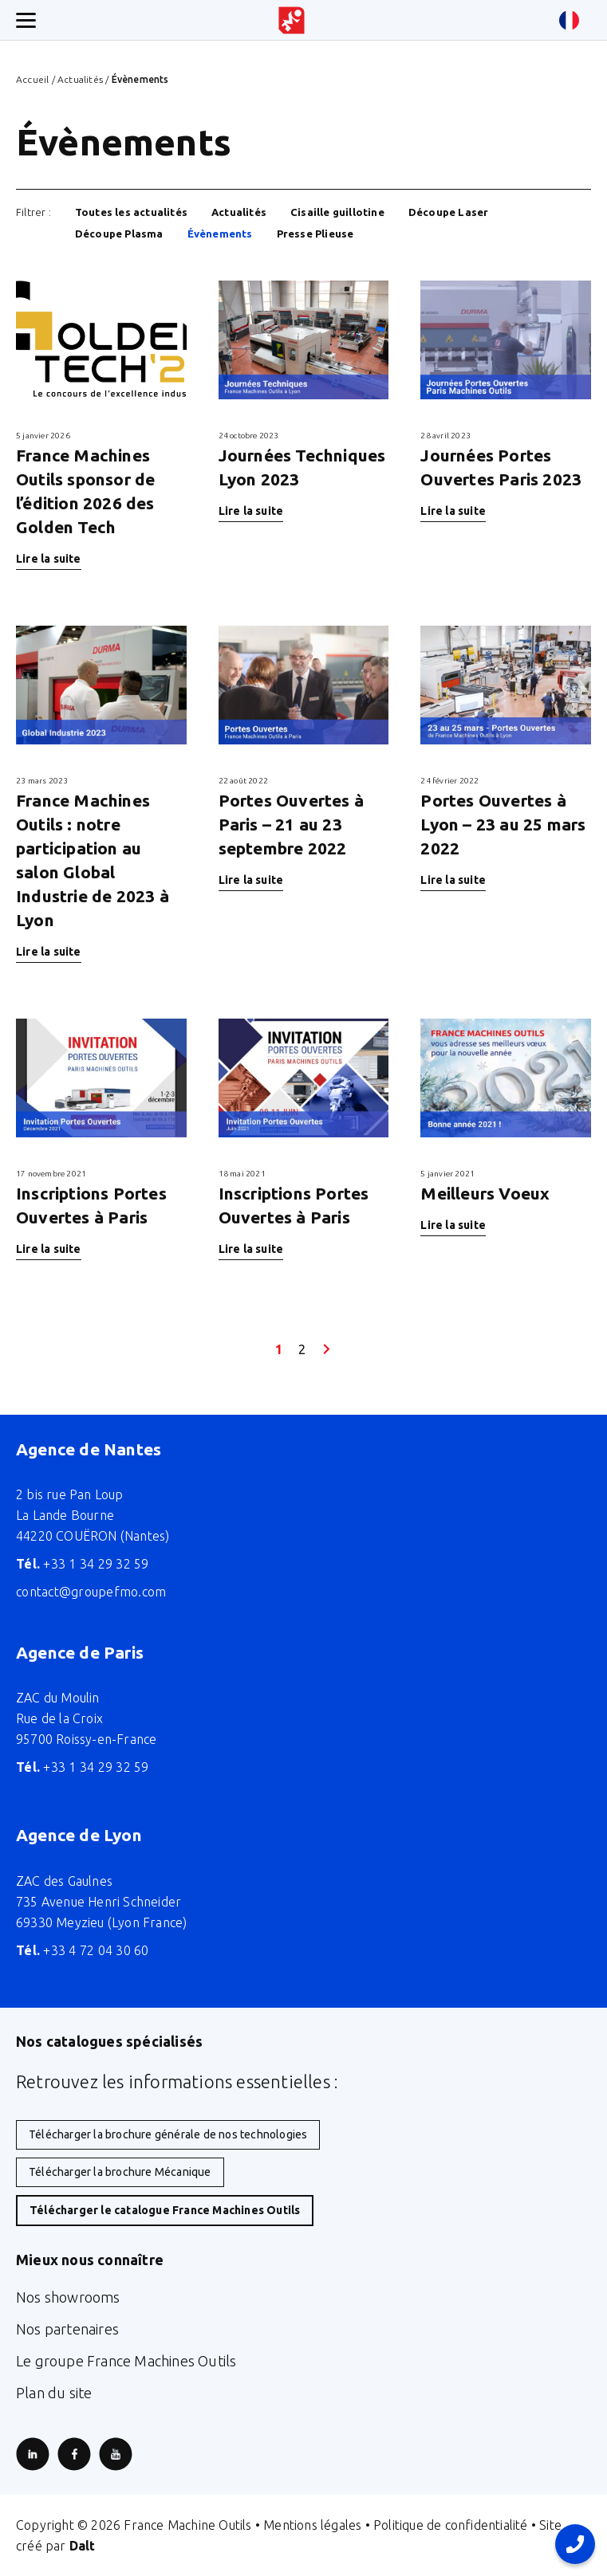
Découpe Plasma (119, 233)
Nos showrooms (68, 2297)
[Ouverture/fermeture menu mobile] (26, 20)
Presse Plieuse (315, 233)
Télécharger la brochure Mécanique (120, 2172)
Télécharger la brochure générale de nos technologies (168, 2134)
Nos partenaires (67, 2329)
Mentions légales (312, 2525)
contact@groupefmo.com (91, 1591)
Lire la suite (48, 558)
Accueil (32, 79)
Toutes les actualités (131, 212)
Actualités (80, 79)
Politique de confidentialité (450, 2525)
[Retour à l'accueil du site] (291, 20)
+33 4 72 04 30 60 (82, 1950)
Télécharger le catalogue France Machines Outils (165, 2210)
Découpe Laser (448, 212)
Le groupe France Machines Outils (126, 2361)
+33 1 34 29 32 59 (82, 1564)
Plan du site (54, 2393)
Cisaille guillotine (337, 212)
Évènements (220, 233)
